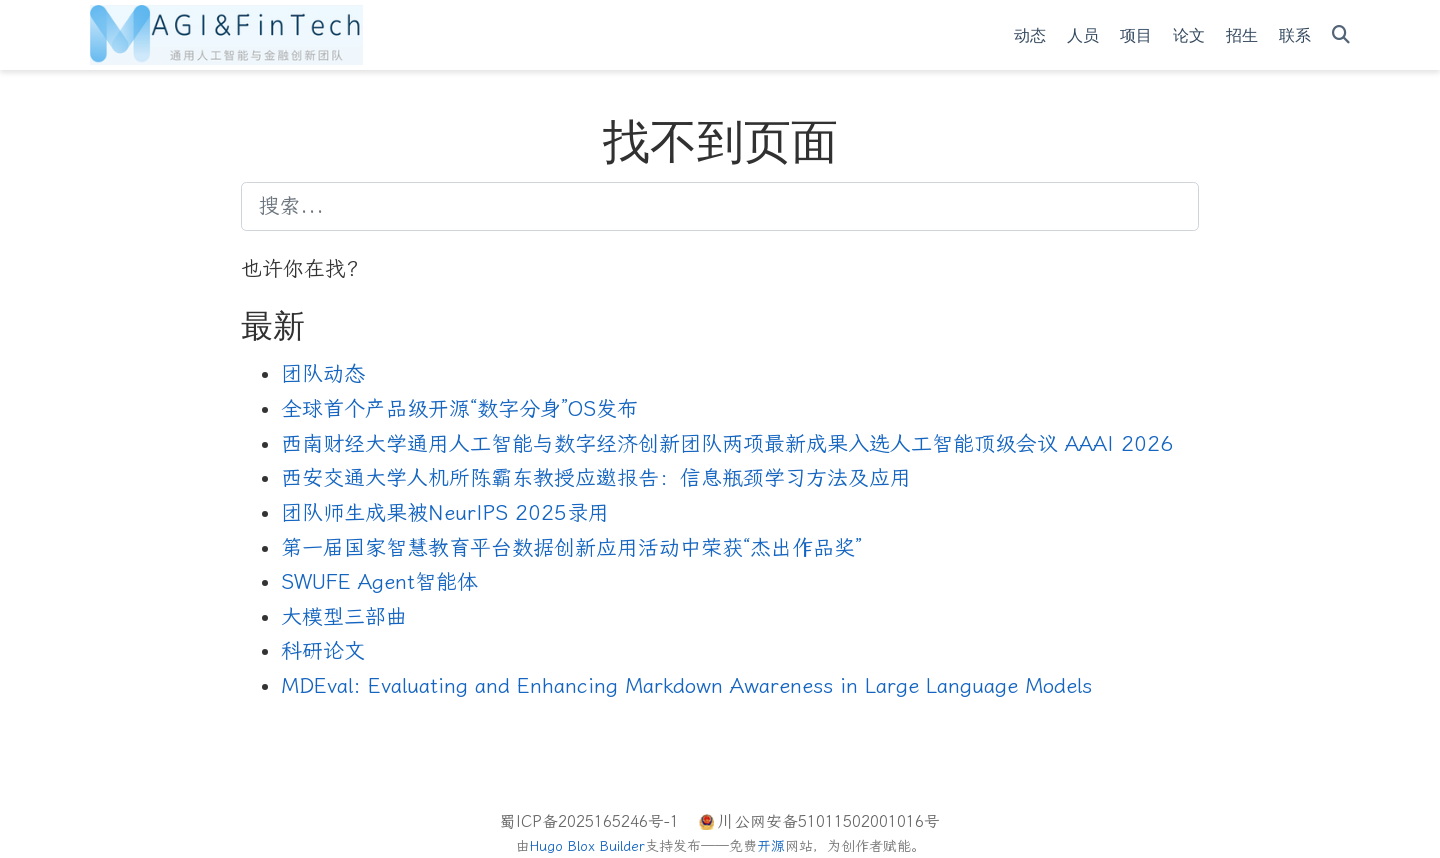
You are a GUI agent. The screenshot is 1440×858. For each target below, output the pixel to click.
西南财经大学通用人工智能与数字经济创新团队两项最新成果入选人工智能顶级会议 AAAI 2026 (727, 444)
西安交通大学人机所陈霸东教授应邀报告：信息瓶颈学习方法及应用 (596, 478)
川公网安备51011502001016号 (829, 821)
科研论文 (323, 651)
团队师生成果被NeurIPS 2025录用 (445, 513)
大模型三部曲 (344, 617)
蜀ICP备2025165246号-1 (589, 821)
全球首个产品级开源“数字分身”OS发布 (459, 409)
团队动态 (323, 374)
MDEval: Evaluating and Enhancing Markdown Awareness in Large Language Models (686, 686)
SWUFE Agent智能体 (379, 582)
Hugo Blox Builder (587, 846)
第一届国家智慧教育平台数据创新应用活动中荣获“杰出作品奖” (571, 548)
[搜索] (1341, 35)
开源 (771, 846)
